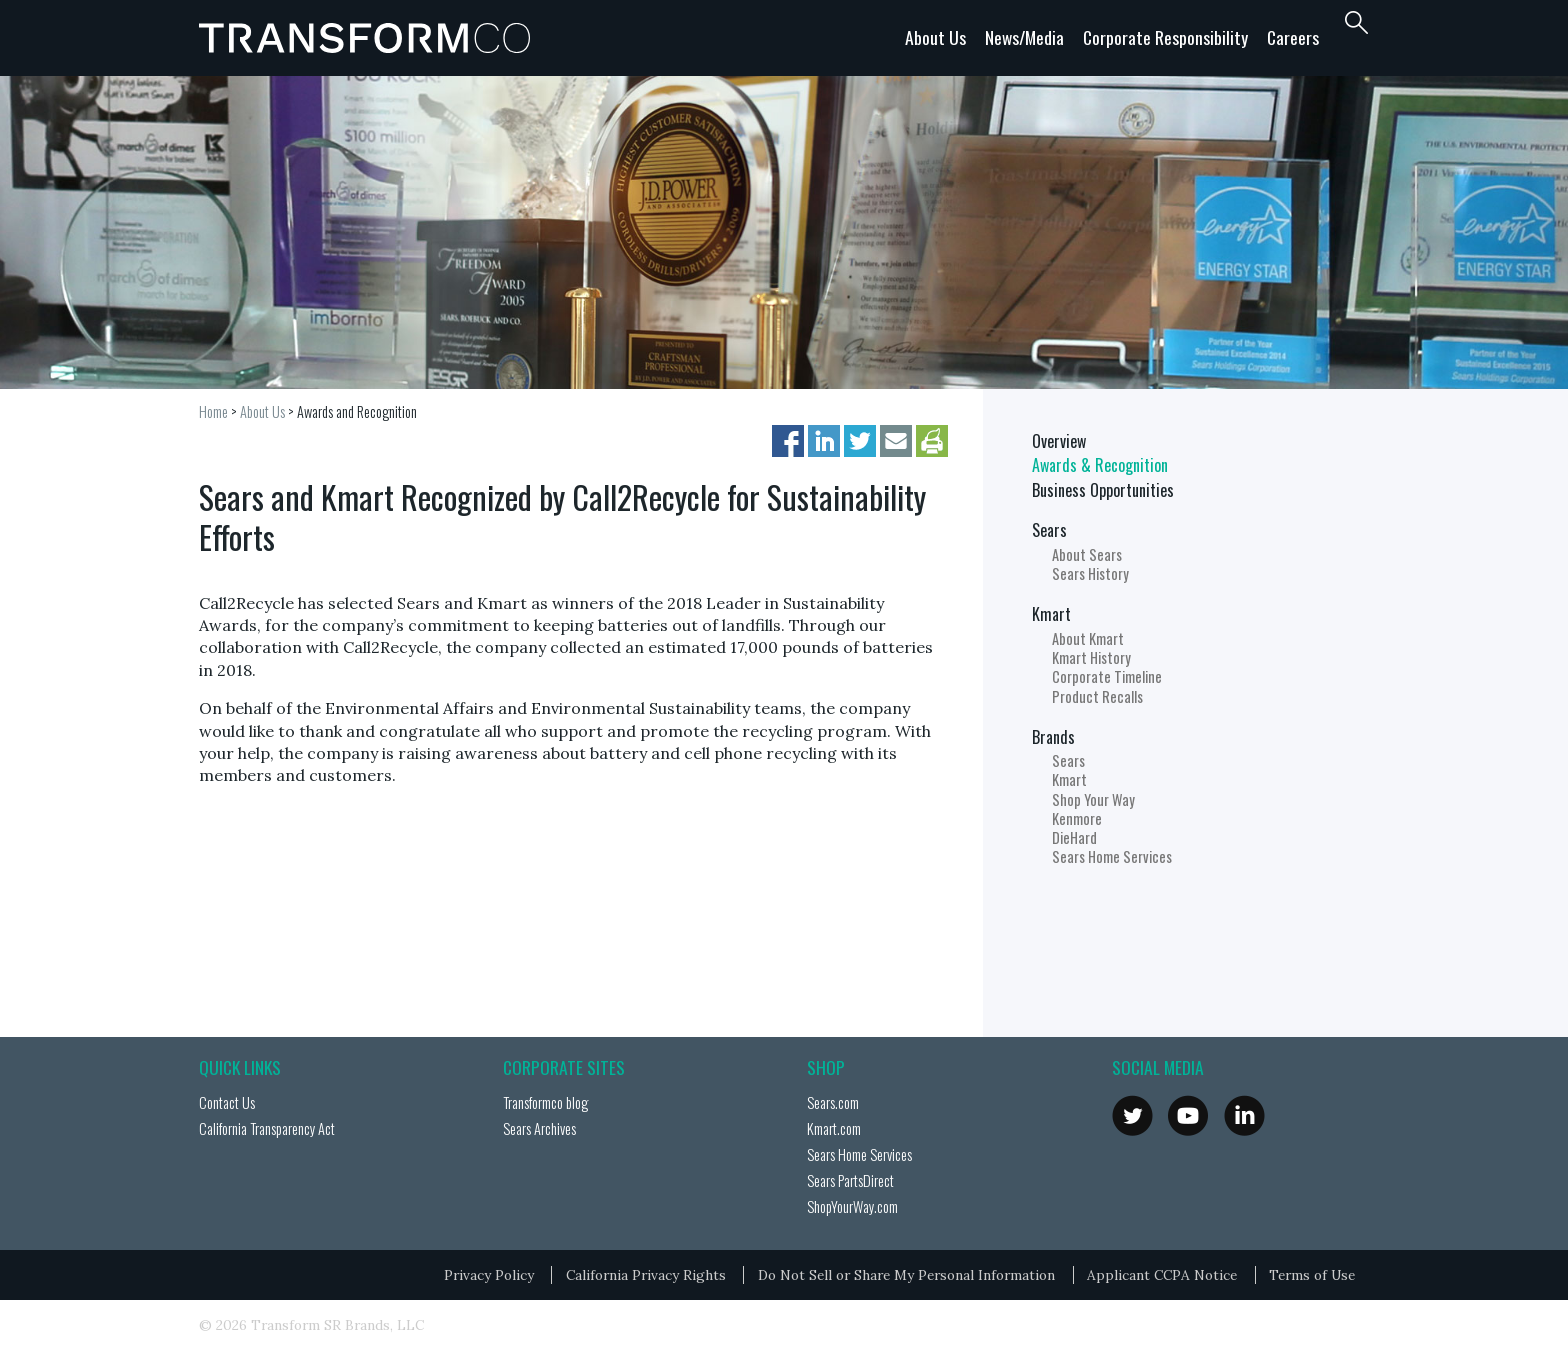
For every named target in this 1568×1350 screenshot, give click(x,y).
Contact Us (227, 1102)
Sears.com (833, 1102)
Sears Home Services (1112, 856)
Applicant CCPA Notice (1162, 1275)
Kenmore (1077, 818)
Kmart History (1091, 657)
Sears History (1090, 573)
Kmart (1051, 614)
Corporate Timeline (1107, 676)
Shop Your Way (1093, 799)
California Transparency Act (267, 1128)
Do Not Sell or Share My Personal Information (906, 1275)
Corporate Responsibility (1165, 37)
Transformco (369, 38)
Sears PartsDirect (850, 1180)
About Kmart (1088, 638)
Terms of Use (1312, 1275)
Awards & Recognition (1100, 465)
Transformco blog (545, 1102)
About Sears (1087, 554)
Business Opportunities (1103, 490)
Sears (1049, 530)
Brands (1053, 737)
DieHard (1074, 837)
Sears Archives (539, 1128)
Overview (1059, 441)
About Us (935, 37)
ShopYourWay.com (852, 1206)
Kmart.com (834, 1128)
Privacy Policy (489, 1275)
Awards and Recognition (357, 411)
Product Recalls (1097, 696)
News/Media (1024, 37)
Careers (1293, 37)
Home (213, 411)
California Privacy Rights (646, 1275)
